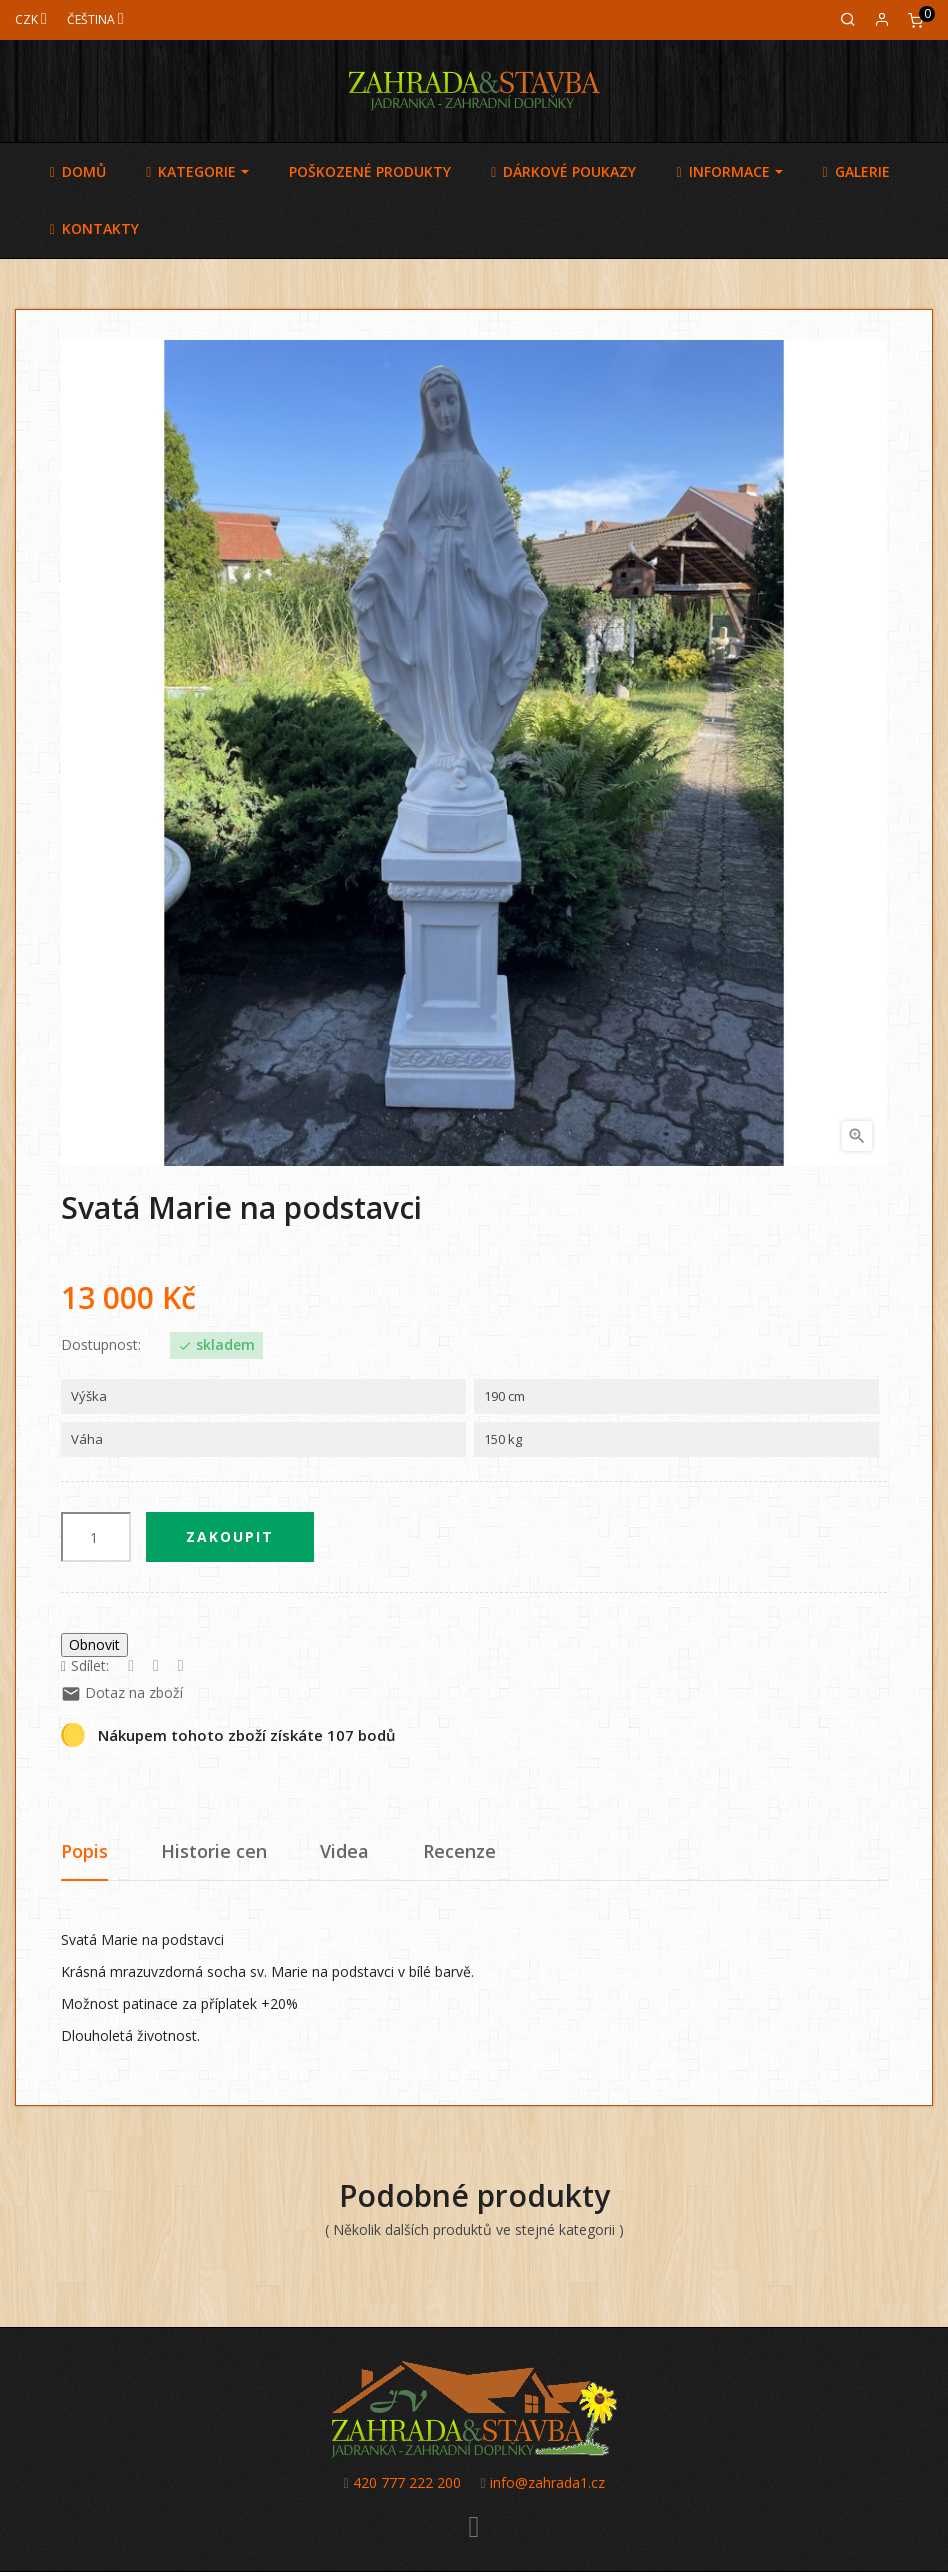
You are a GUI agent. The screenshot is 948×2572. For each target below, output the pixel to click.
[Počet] (96, 1537)
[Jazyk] (95, 19)
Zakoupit (230, 1536)
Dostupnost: (101, 1345)
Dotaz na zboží (122, 1692)
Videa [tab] (344, 1851)
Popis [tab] (84, 1851)
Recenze (459, 1851)
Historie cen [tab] (214, 1851)
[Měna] (31, 19)
